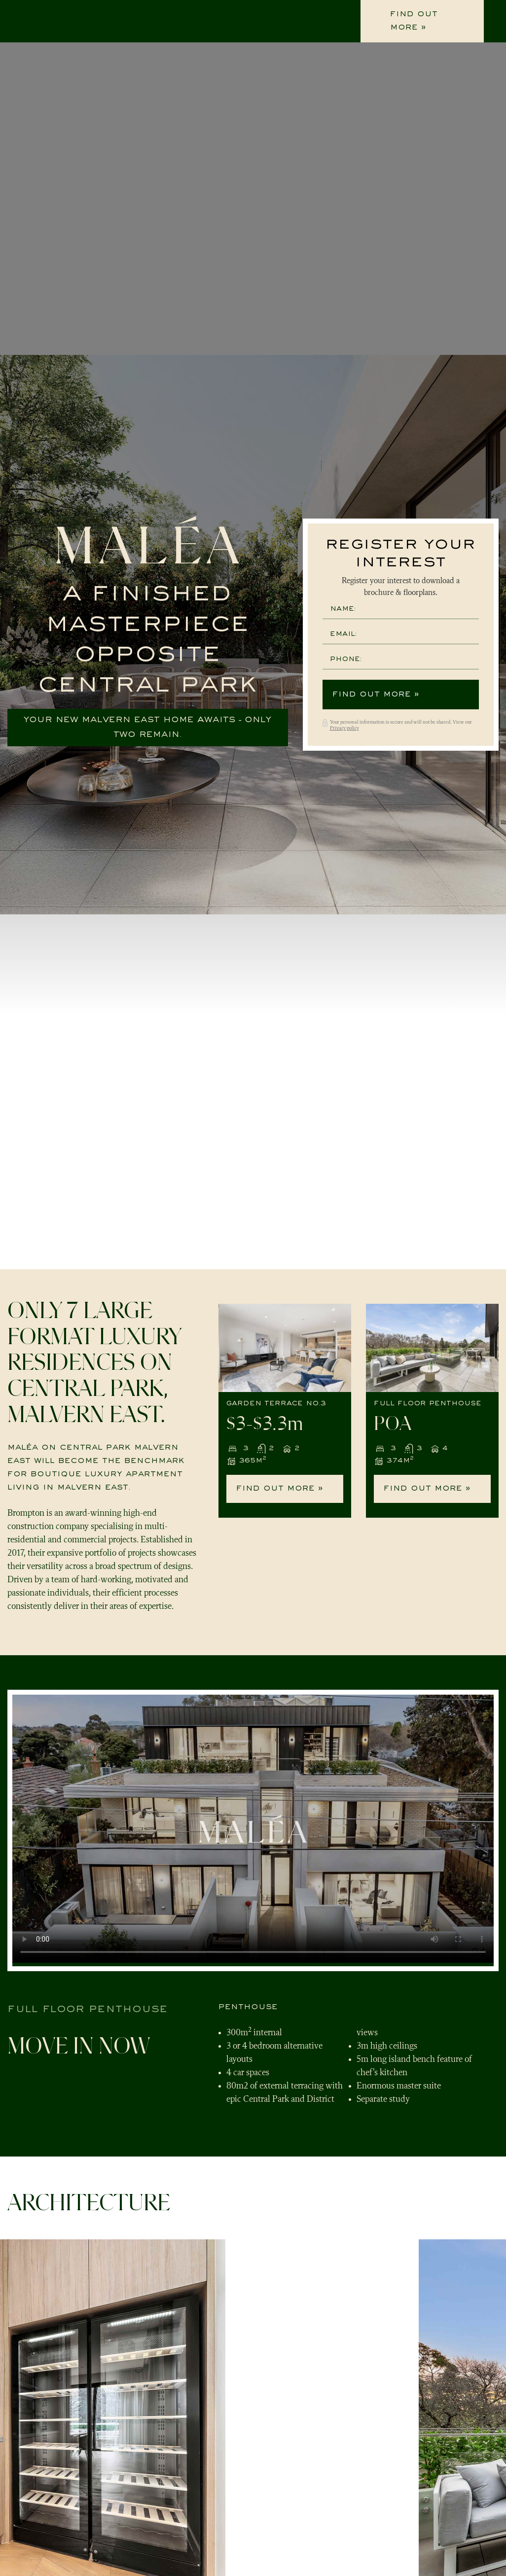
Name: (343, 609)
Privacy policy (344, 728)
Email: (343, 634)
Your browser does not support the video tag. (253, 1829)
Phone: (345, 659)
